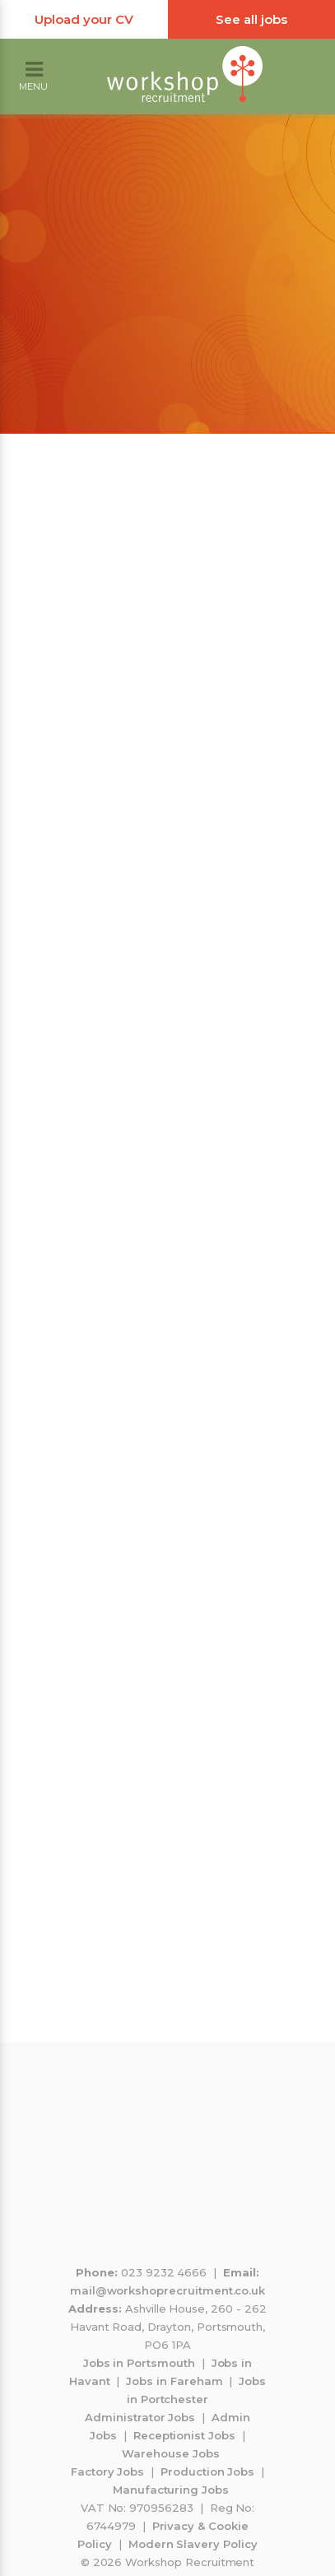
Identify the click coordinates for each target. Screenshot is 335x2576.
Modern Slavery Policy (193, 2543)
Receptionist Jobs (184, 2435)
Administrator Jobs (140, 2417)
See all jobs (251, 19)
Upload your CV (84, 19)
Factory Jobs (107, 2471)
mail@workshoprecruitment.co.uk (168, 2290)
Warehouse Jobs (170, 2453)
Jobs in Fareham (174, 2381)
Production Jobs (207, 2471)
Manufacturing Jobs (171, 2489)
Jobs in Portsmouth (139, 2362)
